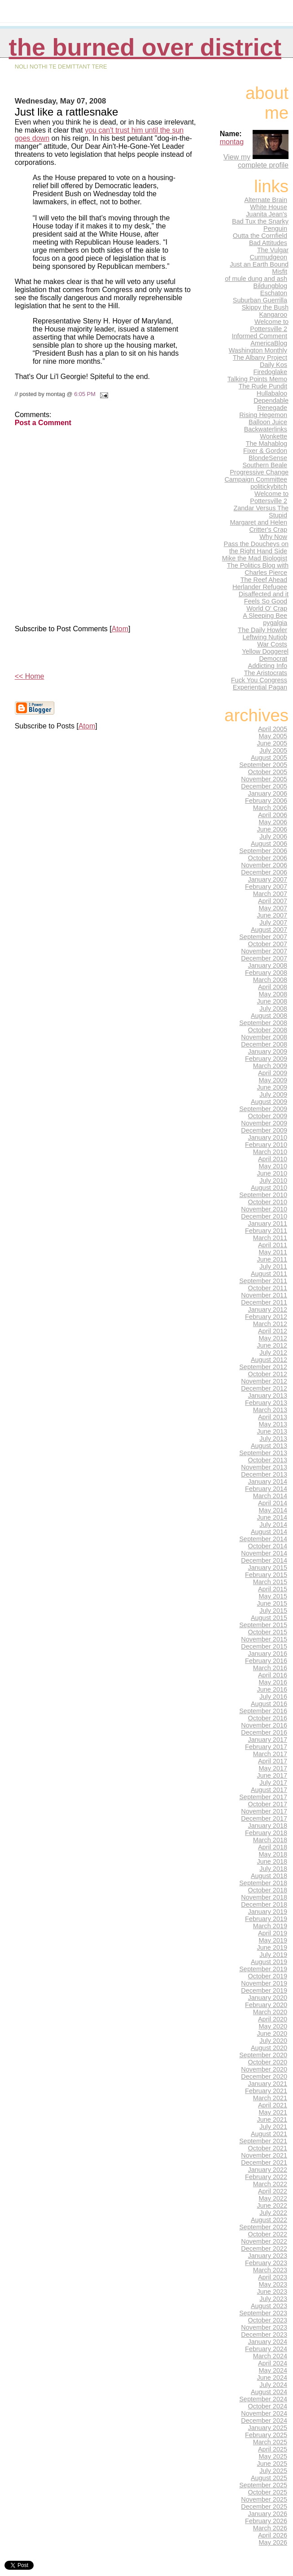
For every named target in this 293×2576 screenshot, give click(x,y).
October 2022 (268, 2234)
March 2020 (270, 2012)
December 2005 (264, 786)
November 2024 (264, 2413)
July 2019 (273, 1954)
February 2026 (266, 2520)
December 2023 (264, 2334)
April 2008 (272, 987)
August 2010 (269, 1187)
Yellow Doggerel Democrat (265, 655)
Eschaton (273, 293)
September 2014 (263, 1538)
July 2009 (273, 1094)
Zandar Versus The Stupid (261, 511)
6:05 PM (85, 394)
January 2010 (268, 1137)
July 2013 (273, 1438)
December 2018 (264, 1904)
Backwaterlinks (265, 429)
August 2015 (269, 1617)
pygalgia (275, 622)
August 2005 (269, 757)
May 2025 (273, 2456)
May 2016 (273, 1682)
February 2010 (266, 1144)
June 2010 (272, 1173)
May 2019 (273, 1940)
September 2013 (263, 1452)
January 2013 (268, 1395)
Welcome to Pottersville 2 (269, 325)
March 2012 (270, 1323)
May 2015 (273, 1596)
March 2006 (270, 807)
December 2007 (264, 958)
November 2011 (264, 1295)
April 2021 (272, 2105)
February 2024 (266, 2348)
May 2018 (273, 1854)
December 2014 (264, 1560)
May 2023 (273, 2284)
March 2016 (270, 1667)
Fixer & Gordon (265, 450)
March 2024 (270, 2356)
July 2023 (273, 2298)
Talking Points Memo (257, 379)
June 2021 (272, 2119)
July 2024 (273, 2384)
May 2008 (273, 994)
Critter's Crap (268, 529)
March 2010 (270, 1151)
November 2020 (264, 2069)
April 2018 (272, 1847)
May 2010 (273, 1166)
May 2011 (273, 1252)
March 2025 (270, 2442)
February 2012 (266, 1316)
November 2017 (264, 1811)
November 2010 (264, 1209)
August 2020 (269, 2047)
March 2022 (270, 2184)
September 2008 (263, 1022)
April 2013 (272, 1417)
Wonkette (273, 436)
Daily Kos (273, 364)
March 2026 (270, 2528)
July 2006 (273, 836)
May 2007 (273, 908)
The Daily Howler (262, 629)
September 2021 (263, 2141)
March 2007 (270, 893)
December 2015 (264, 1646)
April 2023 (272, 2277)
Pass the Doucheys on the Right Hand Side (256, 547)
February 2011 (266, 1230)
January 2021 (268, 2083)
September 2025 (263, 2485)
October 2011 (268, 1288)
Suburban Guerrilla (260, 300)
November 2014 (264, 1553)
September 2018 (263, 1883)
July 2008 (273, 1008)
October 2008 (268, 1030)
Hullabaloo (272, 393)
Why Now (273, 536)
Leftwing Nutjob (264, 637)
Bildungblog (270, 285)
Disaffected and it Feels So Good (264, 597)
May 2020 (273, 2026)
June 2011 (272, 1259)
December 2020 (264, 2076)
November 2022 (264, 2241)
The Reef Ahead (264, 579)
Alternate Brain (265, 199)
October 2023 (268, 2320)
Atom (120, 629)
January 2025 (268, 2427)
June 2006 (272, 829)
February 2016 (266, 1660)
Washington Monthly (258, 350)
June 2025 (272, 2463)
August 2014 (269, 1531)
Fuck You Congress (259, 680)
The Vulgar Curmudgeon (269, 253)
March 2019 (270, 1926)
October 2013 (268, 1460)
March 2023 (270, 2270)
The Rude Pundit (263, 386)
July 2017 (273, 1782)
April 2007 (272, 901)
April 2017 (272, 1761)
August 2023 (269, 2305)
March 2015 (270, 1581)
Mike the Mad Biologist (254, 558)
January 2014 (268, 1481)
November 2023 (264, 2327)
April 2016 (272, 1675)
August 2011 (269, 1273)
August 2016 (269, 1703)
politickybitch (268, 486)
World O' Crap (266, 608)
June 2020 (272, 2033)
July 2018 (273, 1868)
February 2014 (266, 1488)
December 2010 (264, 1216)
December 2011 (264, 1302)
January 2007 (268, 879)
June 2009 (272, 1087)
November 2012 (264, 1381)
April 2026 (272, 2535)
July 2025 (273, 2470)
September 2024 (263, 2399)
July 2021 (273, 2126)
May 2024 (273, 2370)
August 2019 (269, 1961)
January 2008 (268, 965)
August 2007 (269, 929)
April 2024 (272, 2363)
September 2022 (263, 2227)
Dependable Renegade (271, 404)
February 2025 (266, 2434)
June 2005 (272, 743)
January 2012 (268, 1309)
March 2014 (270, 1495)
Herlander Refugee (259, 586)
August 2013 (269, 1445)
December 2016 (264, 1732)
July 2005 (273, 750)
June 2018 (272, 1861)
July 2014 (273, 1524)
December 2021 (264, 2162)
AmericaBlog (268, 343)
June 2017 (272, 1775)
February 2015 (266, 1574)
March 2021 (270, 2098)
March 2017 (270, 1754)
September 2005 (263, 764)
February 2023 (266, 2262)
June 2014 (272, 1517)
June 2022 (272, 2205)
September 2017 (263, 1797)
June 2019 (272, 1947)
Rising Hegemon (263, 414)
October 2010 (268, 1202)
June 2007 (272, 915)
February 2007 (266, 886)
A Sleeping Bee (265, 615)
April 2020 (272, 2019)
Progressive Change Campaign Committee (256, 476)
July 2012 (273, 1352)
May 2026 (273, 2542)
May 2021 (273, 2112)
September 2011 (263, 1280)
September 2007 (263, 936)
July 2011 (273, 1266)
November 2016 (264, 1725)
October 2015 (268, 1632)
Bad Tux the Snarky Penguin (260, 225)
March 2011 (270, 1237)
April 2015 (272, 1589)
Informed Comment (259, 336)
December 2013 (264, 1474)
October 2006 (268, 858)
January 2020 (268, 1997)
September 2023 (263, 2313)
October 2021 (268, 2148)
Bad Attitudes (268, 242)
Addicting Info (268, 665)
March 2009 (270, 1065)
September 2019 (263, 1969)
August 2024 (269, 2391)
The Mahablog (266, 443)
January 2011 (268, 1223)
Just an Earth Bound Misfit (259, 268)
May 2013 (273, 1424)
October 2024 (268, 2406)
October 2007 (268, 944)
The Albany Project (260, 357)
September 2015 (263, 1624)
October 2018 (268, 1890)
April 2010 (272, 1159)
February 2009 (266, 1058)
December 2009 (264, 1130)
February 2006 (266, 800)
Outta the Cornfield (260, 235)
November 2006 (264, 865)
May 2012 (273, 1338)
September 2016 (263, 1710)
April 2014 (272, 1503)
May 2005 (273, 736)
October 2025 (268, 2492)
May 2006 (273, 822)
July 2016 (273, 1696)
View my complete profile (256, 161)
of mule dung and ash (256, 278)
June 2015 (272, 1603)
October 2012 (268, 1374)
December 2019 (264, 1990)
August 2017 (269, 1789)
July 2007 (273, 922)
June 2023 (272, 2291)
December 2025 (264, 2506)
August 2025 (269, 2477)
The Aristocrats (265, 672)
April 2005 (272, 728)
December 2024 (264, 2420)
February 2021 (266, 2090)
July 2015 (273, 1610)
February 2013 (266, 1402)
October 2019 (268, 1976)
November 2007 (264, 951)
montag (232, 142)
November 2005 (264, 779)
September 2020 (263, 2055)
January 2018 (268, 1825)
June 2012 (272, 1345)
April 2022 (272, 2191)
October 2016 (268, 1718)
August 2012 (269, 1359)
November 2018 (264, 1897)
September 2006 (263, 850)
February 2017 (266, 1746)
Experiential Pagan (260, 687)
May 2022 (273, 2198)
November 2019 (264, 1983)
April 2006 (272, 814)
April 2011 (272, 1245)
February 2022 (266, 2176)
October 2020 (268, 2062)
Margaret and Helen (258, 522)
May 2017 (273, 1768)
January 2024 (268, 2341)
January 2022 (268, 2169)
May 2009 (273, 1080)
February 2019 (266, 1918)
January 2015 (268, 1567)
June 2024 (272, 2377)
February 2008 (266, 972)
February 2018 (266, 1832)
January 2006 (268, 793)
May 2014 (273, 1510)
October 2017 (268, 1804)
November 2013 (264, 1467)
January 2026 (268, 2513)
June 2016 (272, 1689)
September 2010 (263, 1194)
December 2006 (264, 872)
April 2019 (272, 1933)
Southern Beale (264, 465)
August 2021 (269, 2133)
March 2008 (270, 979)
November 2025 (264, 2499)
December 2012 (264, 1388)
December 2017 (264, 1818)
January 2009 (268, 1051)
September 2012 (263, 1366)
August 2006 (269, 843)
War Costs (272, 644)
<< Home (29, 676)
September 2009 (263, 1108)
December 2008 (264, 1044)
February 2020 (266, 2004)
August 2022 (269, 2219)
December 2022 (264, 2248)
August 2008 (269, 1015)
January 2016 (268, 1653)
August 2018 (269, 1875)
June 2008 (272, 1001)
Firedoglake (270, 371)
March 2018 (270, 1840)
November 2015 (264, 1639)
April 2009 (272, 1073)
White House (268, 207)
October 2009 (268, 1116)
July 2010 (273, 1180)
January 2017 (268, 1739)
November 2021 (264, 2155)
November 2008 (264, 1037)
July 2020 (273, 2040)
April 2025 (272, 2449)
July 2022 (273, 2212)
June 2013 (272, 1431)
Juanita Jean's (266, 214)
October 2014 (268, 1546)
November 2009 (264, 1123)
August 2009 (269, 1101)
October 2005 (268, 771)
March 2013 (270, 1409)
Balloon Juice (268, 422)
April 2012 (272, 1331)
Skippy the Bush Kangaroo (265, 311)
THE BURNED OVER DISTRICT (145, 47)
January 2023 (268, 2255)
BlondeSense (268, 457)
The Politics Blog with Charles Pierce (258, 569)
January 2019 (268, 1911)
